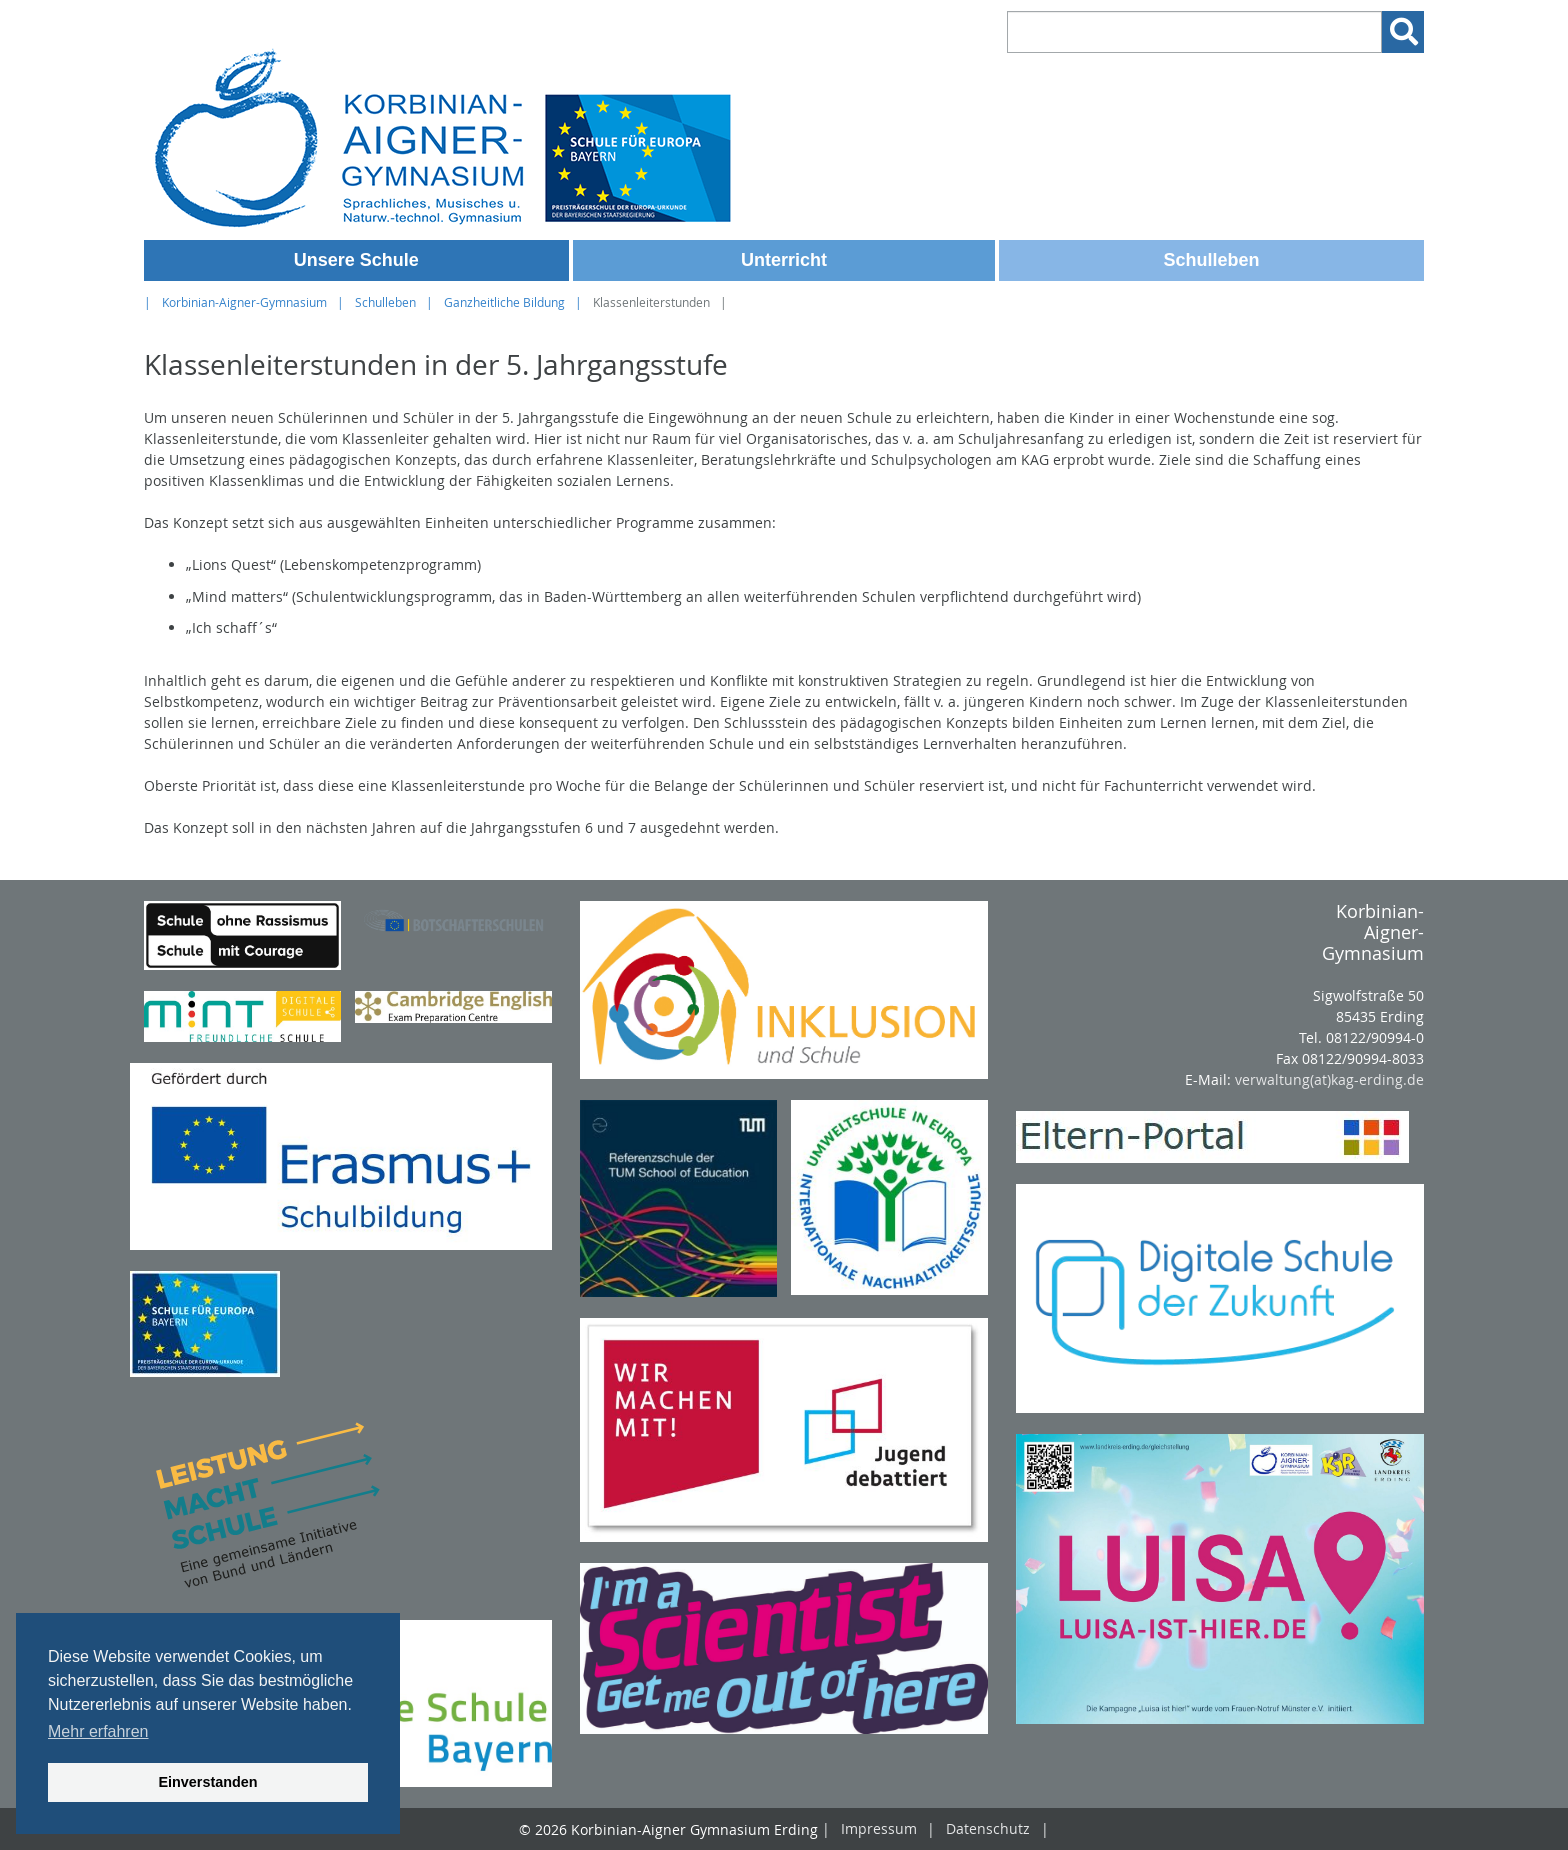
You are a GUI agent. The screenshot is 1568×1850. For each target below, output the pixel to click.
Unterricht (784, 260)
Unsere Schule (356, 260)
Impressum (879, 1829)
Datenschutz (988, 1829)
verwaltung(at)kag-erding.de (1329, 1079)
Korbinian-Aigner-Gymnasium (244, 302)
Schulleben (1212, 260)
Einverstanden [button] (207, 1782)
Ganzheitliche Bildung (504, 302)
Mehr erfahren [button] (98, 1731)
